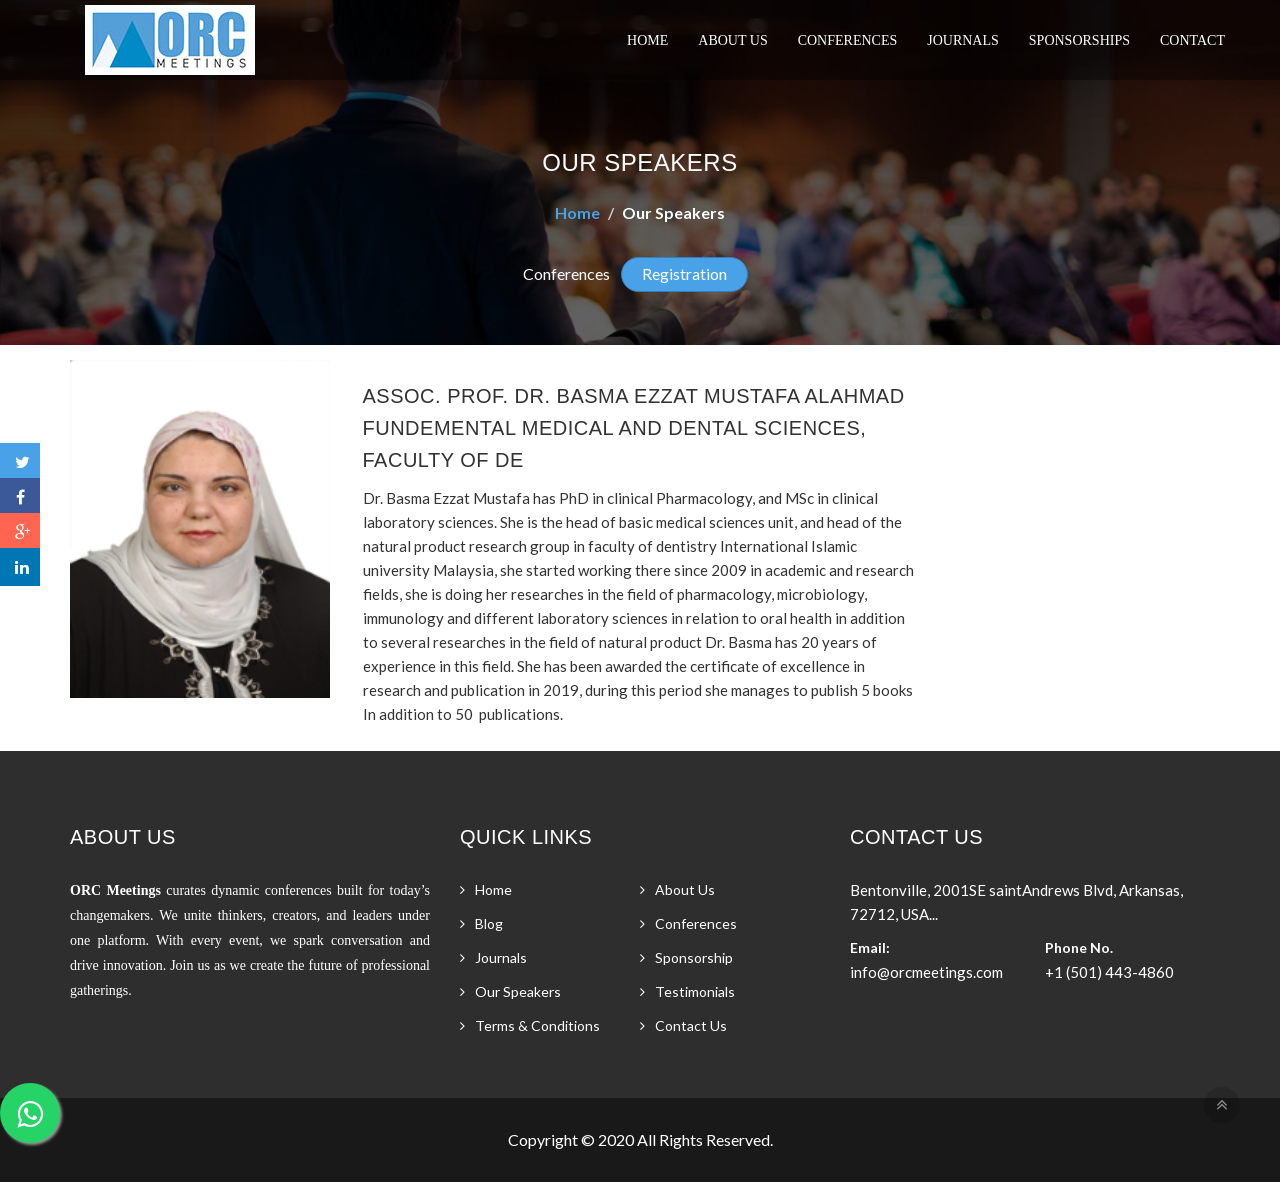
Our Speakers (518, 991)
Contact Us (691, 1025)
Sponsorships (1079, 40)
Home (647, 40)
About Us (732, 40)
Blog (489, 923)
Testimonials (695, 991)
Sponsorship (694, 957)
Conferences (848, 40)
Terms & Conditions (537, 1025)
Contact (1192, 40)
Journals (963, 40)
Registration (684, 273)
